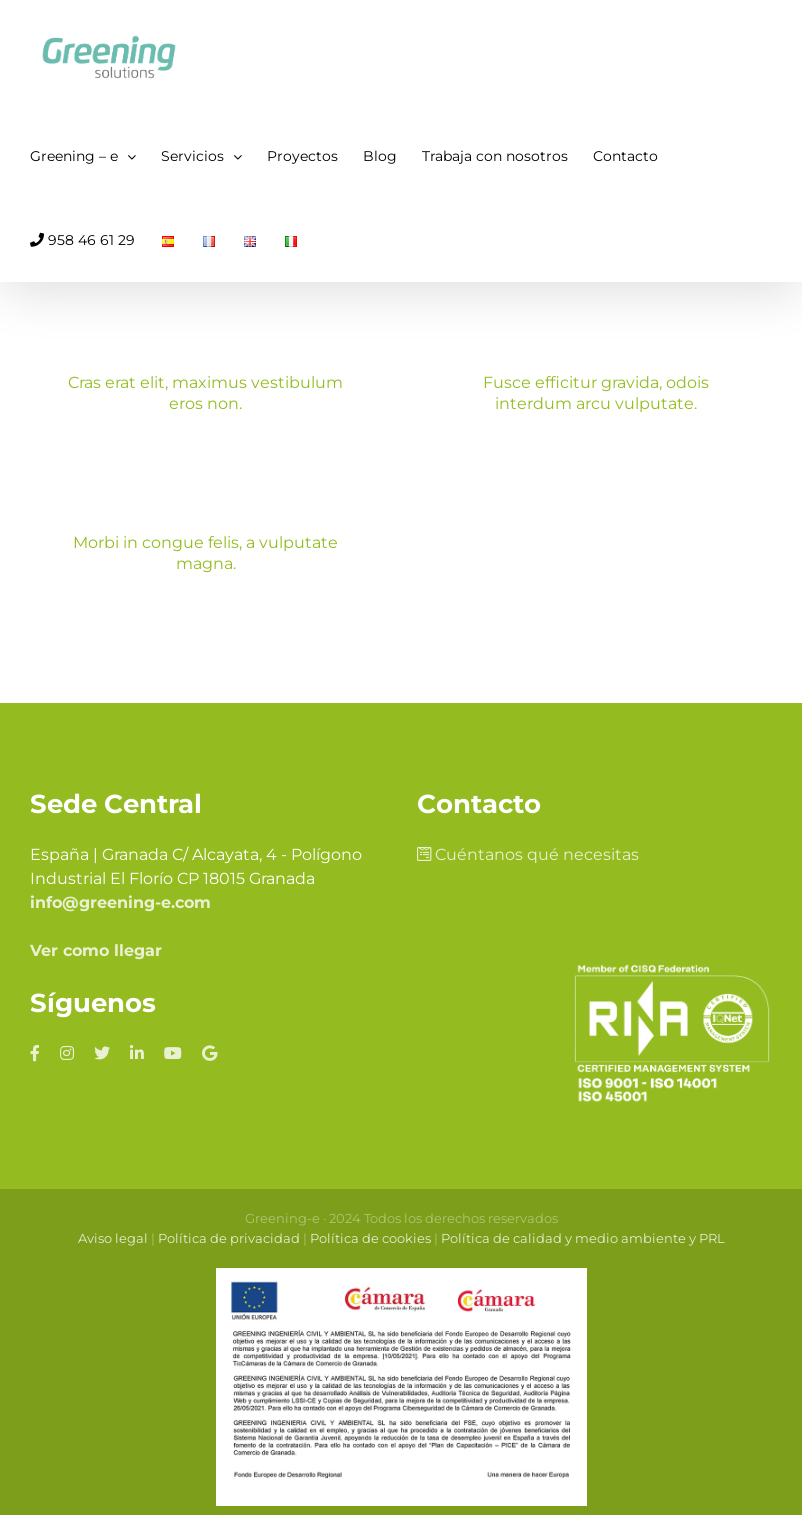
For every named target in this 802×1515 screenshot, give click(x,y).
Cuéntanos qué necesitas (528, 854)
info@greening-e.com (120, 902)
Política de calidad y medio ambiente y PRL (583, 1238)
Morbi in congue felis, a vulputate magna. (205, 553)
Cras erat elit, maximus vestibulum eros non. (205, 393)
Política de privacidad (229, 1238)
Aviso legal (113, 1238)
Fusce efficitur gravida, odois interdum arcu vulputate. (596, 393)
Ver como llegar (96, 950)
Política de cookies (370, 1238)
